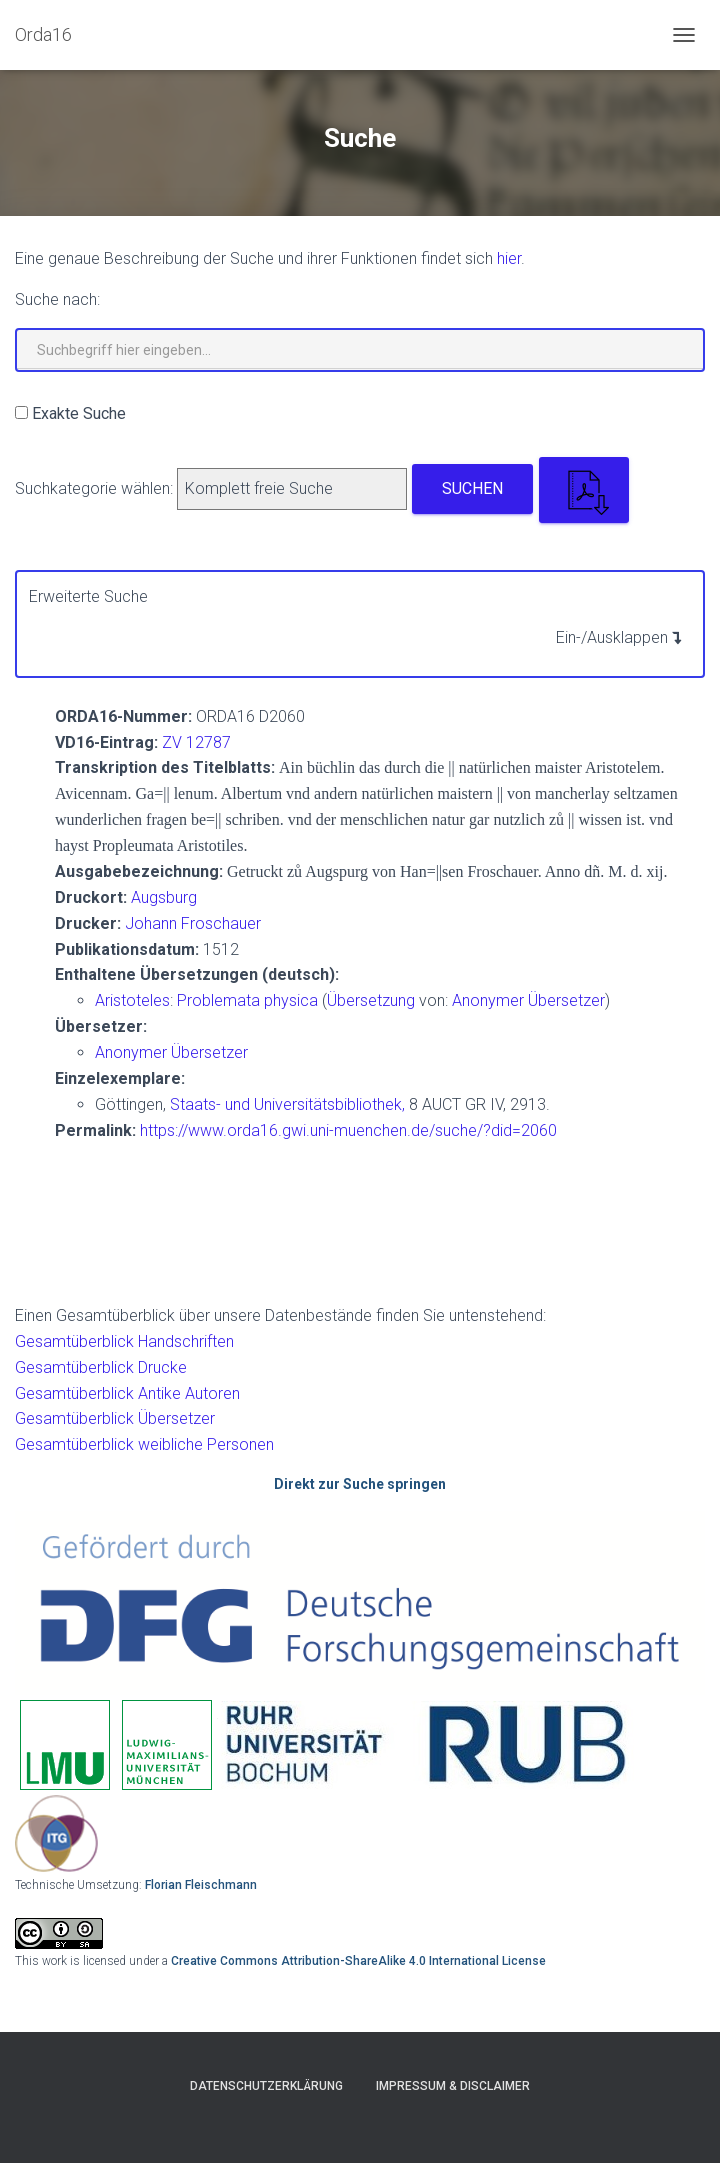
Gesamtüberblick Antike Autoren (127, 1393)
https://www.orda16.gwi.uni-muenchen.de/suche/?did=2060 (348, 1130)
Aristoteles (132, 1000)
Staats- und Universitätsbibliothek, (287, 1104)
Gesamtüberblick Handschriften (124, 1341)
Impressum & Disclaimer (453, 2086)
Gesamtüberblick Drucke (101, 1367)
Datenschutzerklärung (266, 2086)
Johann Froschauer (193, 923)
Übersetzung (371, 1000)
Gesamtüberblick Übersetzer (115, 1418)
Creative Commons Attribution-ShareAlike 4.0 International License (358, 1961)
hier (509, 258)
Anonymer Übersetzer (528, 1000)
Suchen (472, 488)
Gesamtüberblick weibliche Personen (144, 1444)
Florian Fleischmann (201, 1885)
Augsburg (164, 897)
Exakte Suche (79, 413)
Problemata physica (249, 1000)
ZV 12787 (196, 742)
